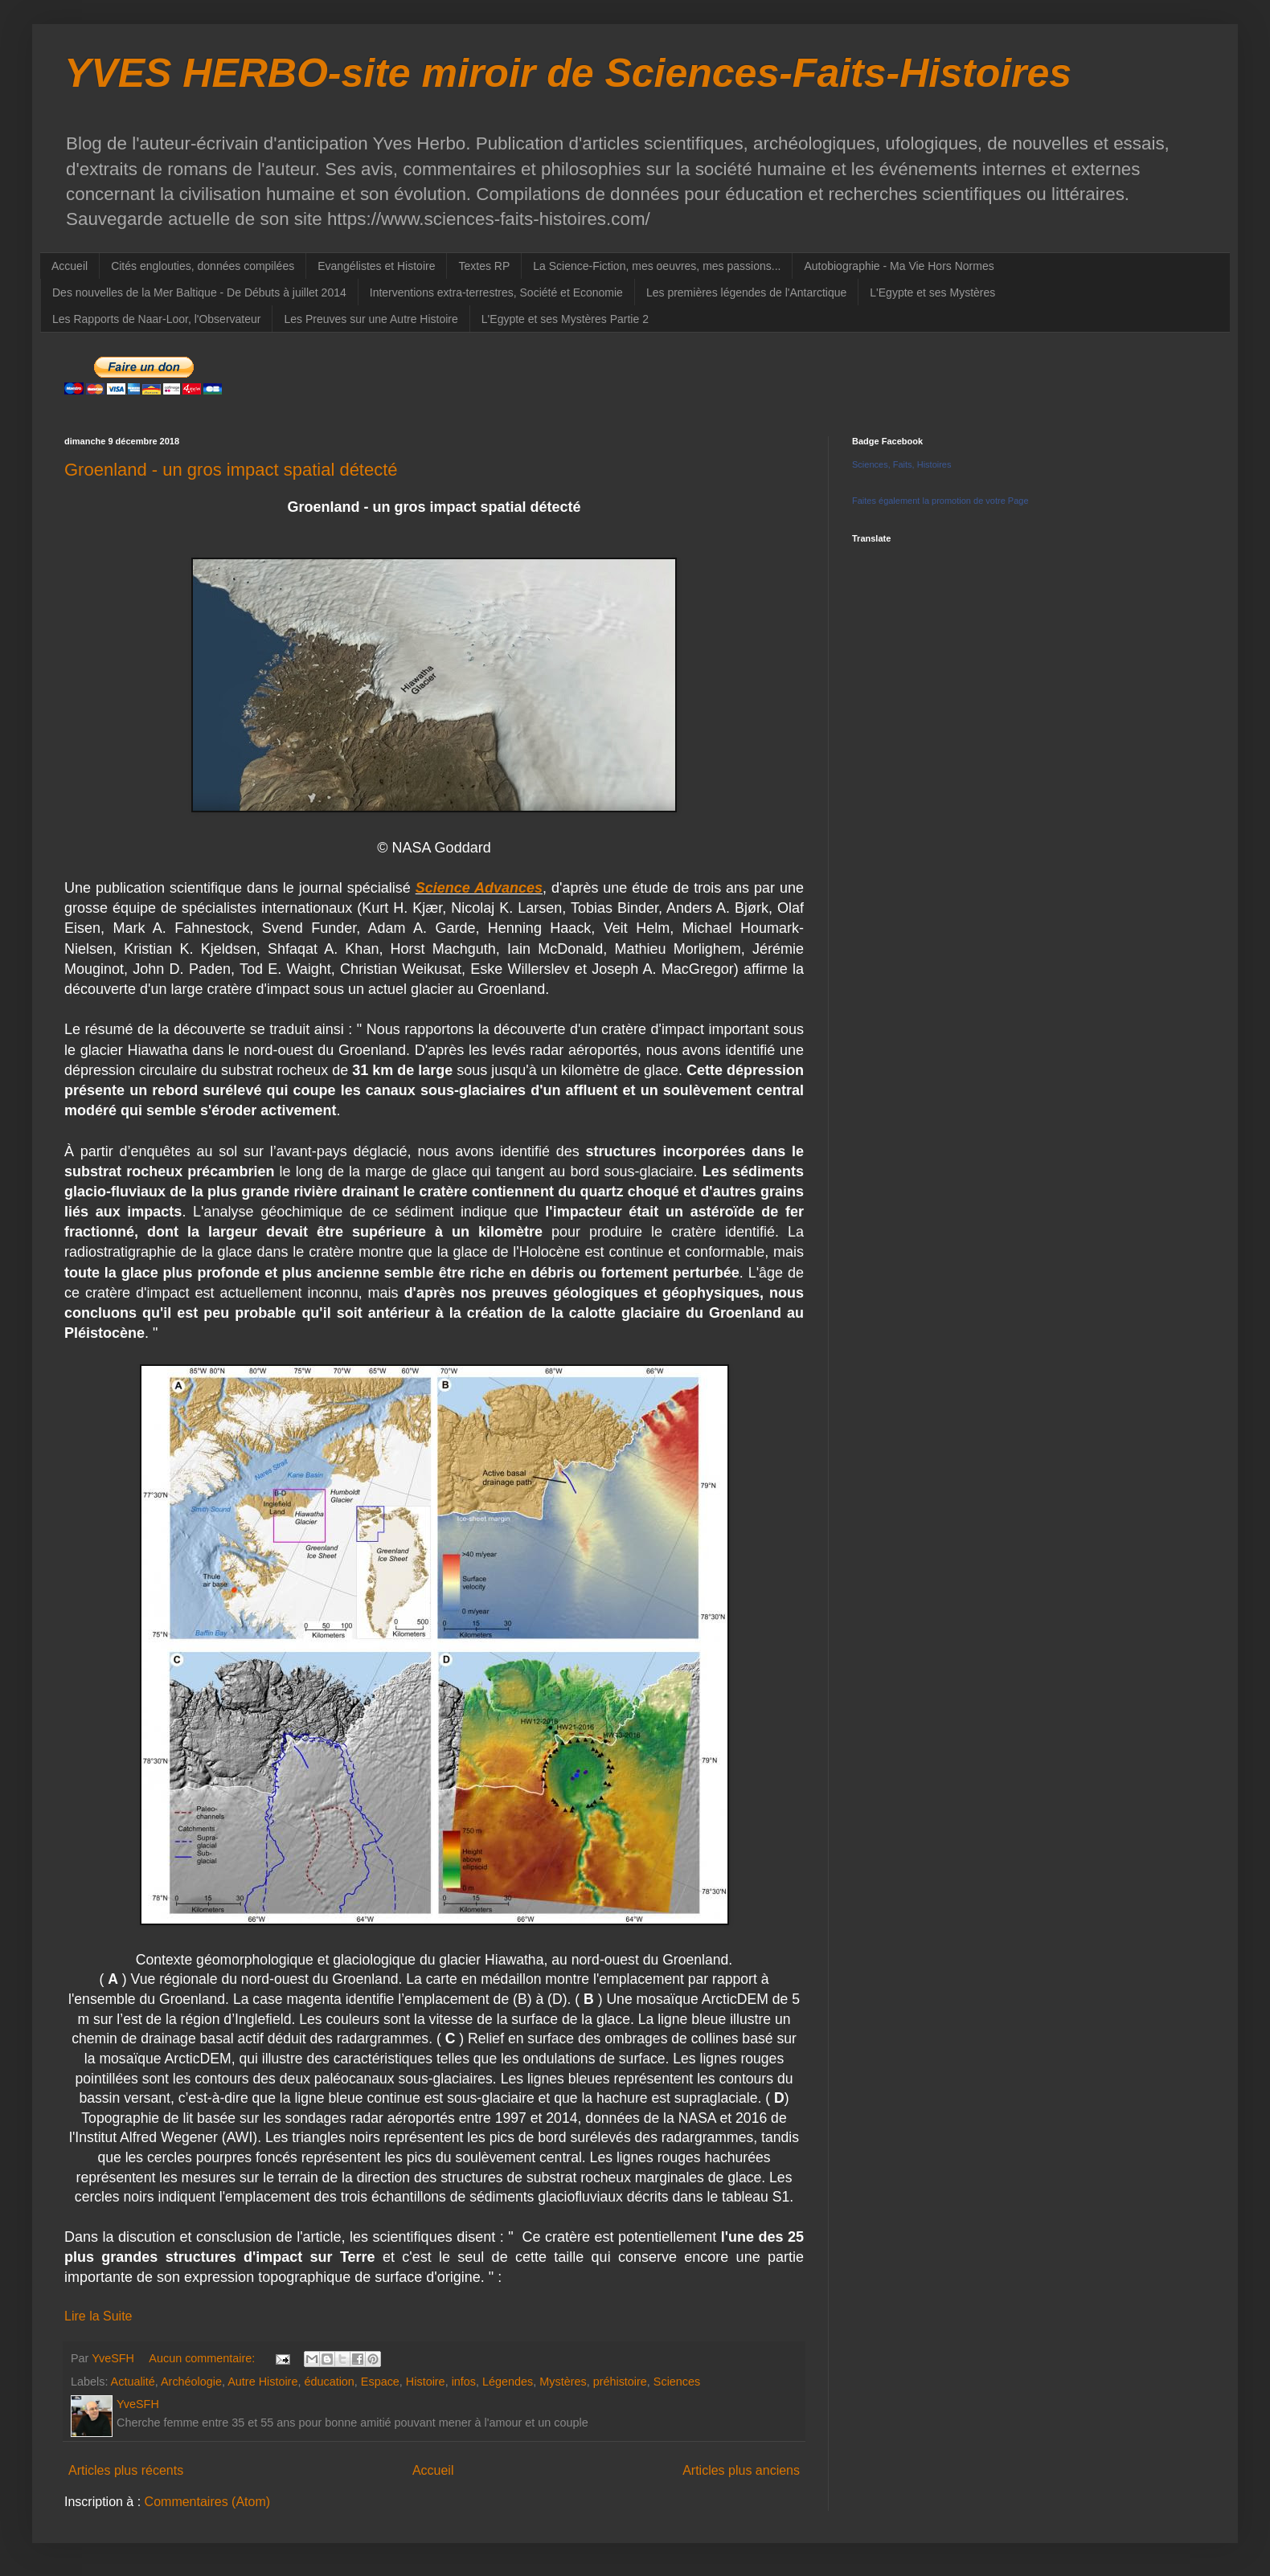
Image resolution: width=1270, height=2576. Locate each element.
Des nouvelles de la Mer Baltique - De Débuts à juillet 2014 (199, 292)
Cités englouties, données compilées (202, 266)
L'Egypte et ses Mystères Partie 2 (565, 319)
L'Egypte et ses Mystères (932, 292)
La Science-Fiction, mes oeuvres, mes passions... (656, 266)
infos (464, 2381)
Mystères (562, 2381)
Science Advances (479, 888)
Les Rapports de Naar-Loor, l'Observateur (156, 319)
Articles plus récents (125, 2470)
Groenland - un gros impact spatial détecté (231, 470)
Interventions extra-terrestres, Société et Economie (496, 292)
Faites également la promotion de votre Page (940, 500)
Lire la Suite (98, 2316)
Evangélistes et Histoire (376, 266)
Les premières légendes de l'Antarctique (746, 292)
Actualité (133, 2381)
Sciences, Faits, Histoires (901, 464)
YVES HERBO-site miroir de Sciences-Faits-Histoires (567, 73)
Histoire (425, 2381)
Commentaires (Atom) (207, 2502)
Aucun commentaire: (203, 2358)
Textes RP (484, 266)
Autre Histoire (262, 2381)
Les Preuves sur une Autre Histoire (370, 319)
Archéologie (191, 2381)
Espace (380, 2381)
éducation (329, 2381)
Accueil (69, 266)
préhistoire (620, 2381)
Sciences (676, 2381)
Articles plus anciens (741, 2470)
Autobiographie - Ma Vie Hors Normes (898, 266)
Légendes (507, 2381)
